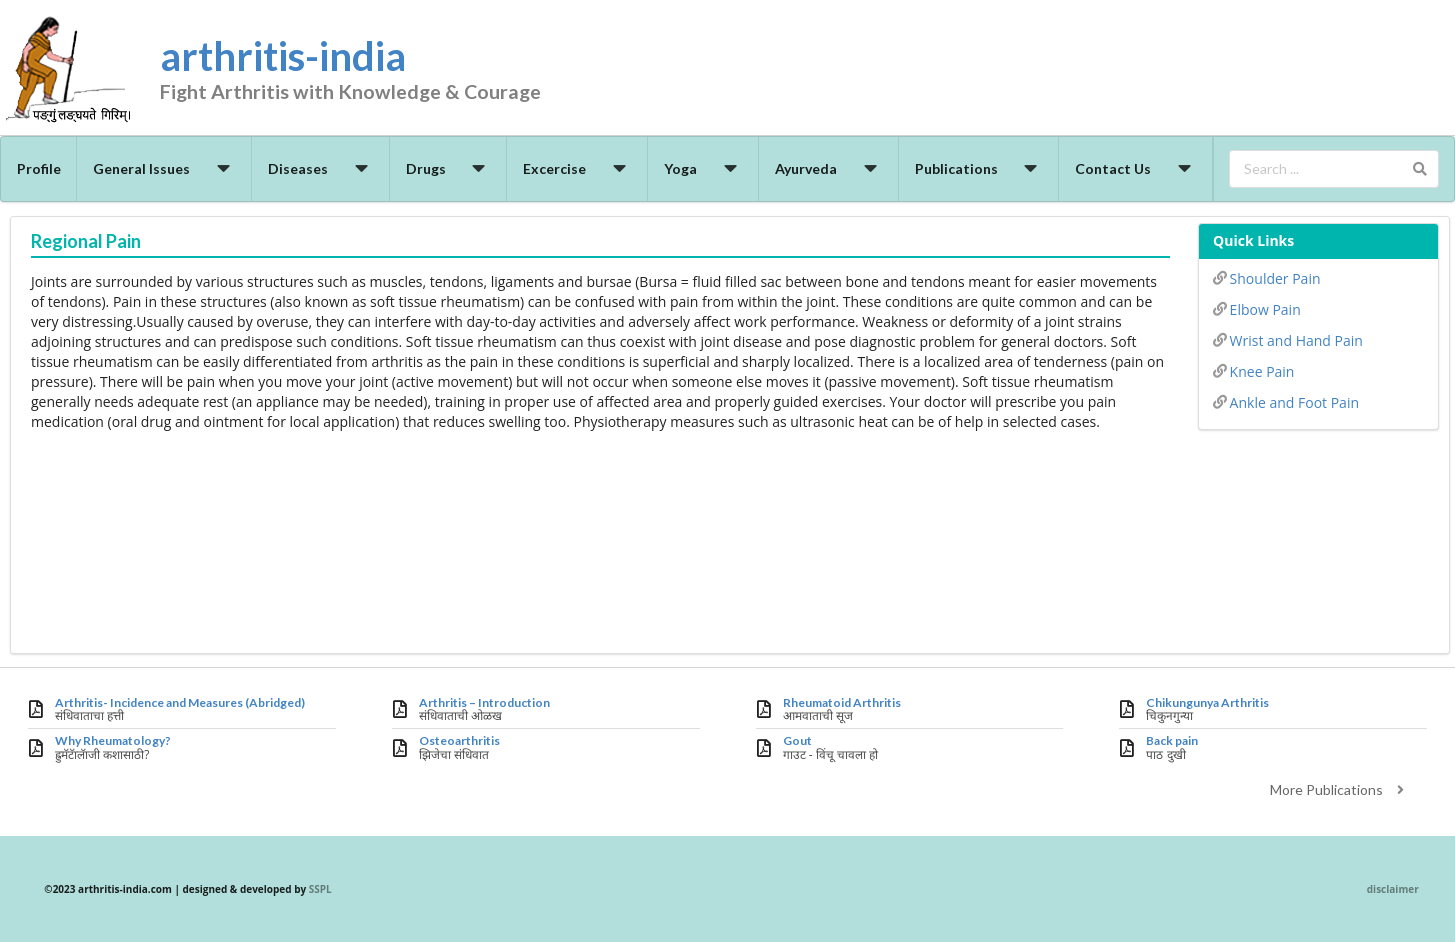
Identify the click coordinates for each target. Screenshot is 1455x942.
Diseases (321, 168)
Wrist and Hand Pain (1288, 339)
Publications (979, 168)
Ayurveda (829, 168)
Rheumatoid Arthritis (842, 703)
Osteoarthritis (459, 741)
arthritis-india (385, 71)
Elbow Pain (1257, 308)
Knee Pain (1253, 370)
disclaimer (1393, 889)
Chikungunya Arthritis (1207, 703)
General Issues (164, 168)
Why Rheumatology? (113, 741)
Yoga (703, 168)
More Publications (1339, 789)
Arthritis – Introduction (484, 703)
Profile (39, 168)
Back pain (1172, 741)
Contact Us (1136, 168)
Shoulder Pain (1266, 277)
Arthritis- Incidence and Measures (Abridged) (180, 703)
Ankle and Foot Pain (1286, 401)
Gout (797, 741)
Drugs (449, 168)
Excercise (577, 168)
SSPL (320, 889)
